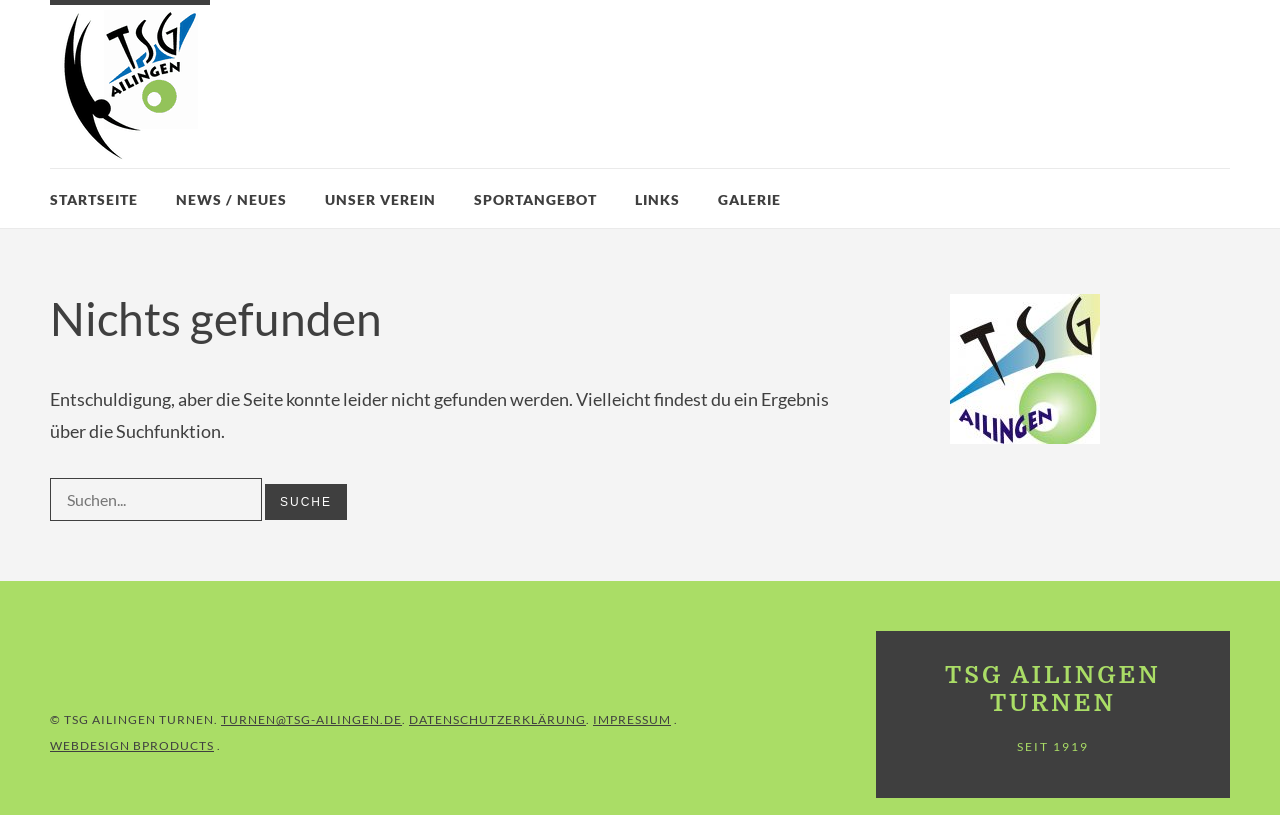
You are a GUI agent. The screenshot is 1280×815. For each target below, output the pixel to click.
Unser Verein (380, 199)
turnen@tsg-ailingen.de (311, 719)
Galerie (749, 199)
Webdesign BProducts (132, 745)
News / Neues (231, 199)
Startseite (94, 199)
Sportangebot (535, 199)
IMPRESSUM (632, 719)
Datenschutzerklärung (497, 719)
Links (657, 199)
